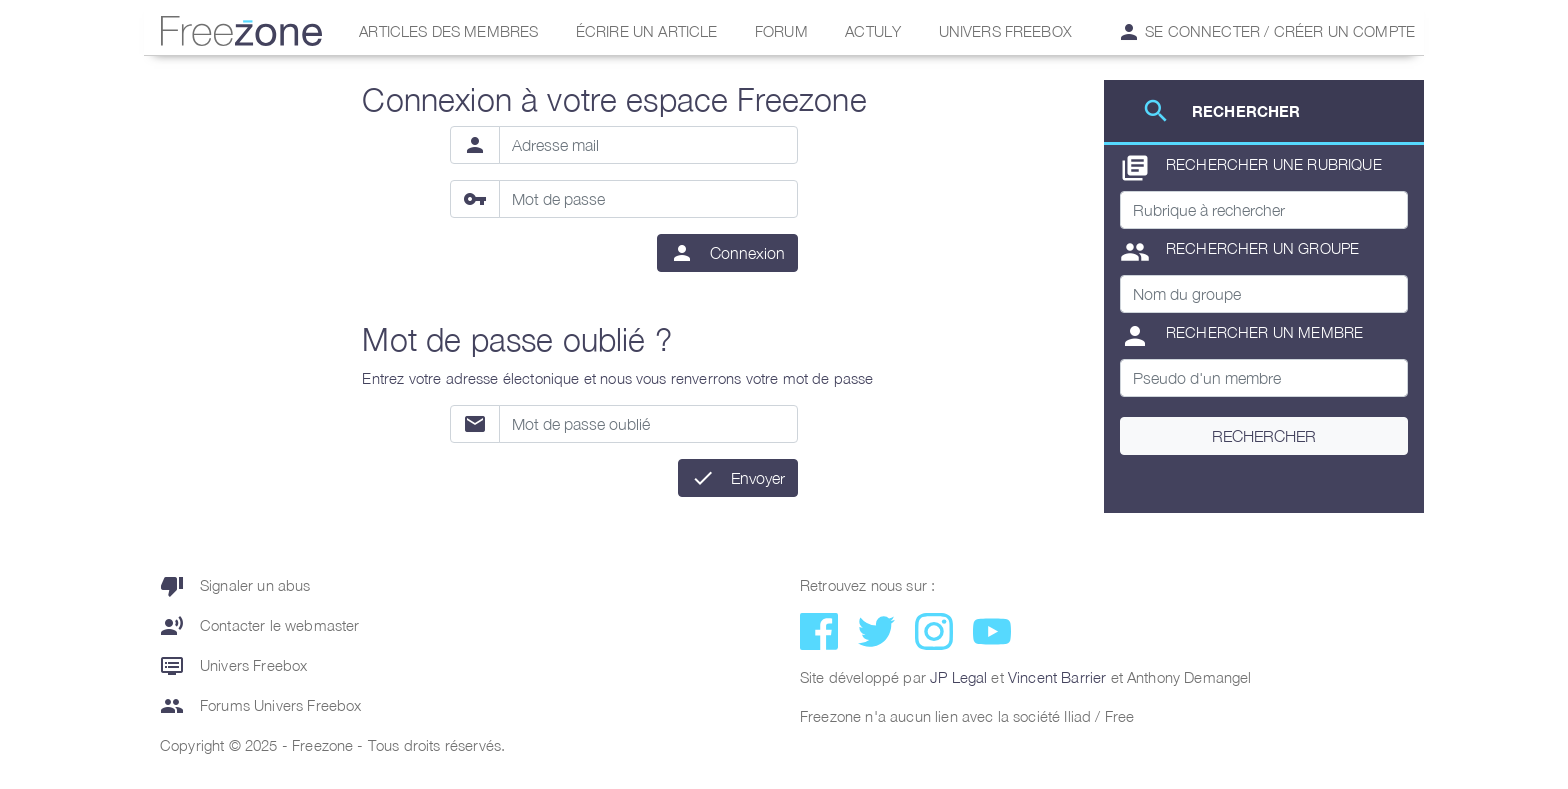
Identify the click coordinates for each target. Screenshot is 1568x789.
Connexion (747, 253)
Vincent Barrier (1057, 677)
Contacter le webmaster (260, 626)
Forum (781, 31)
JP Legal (958, 677)
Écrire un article (647, 31)
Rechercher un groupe (1239, 252)
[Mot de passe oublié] (649, 424)
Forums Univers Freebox (261, 706)
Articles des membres (448, 31)
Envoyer (758, 478)
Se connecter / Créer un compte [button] (1266, 32)
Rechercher (1264, 436)
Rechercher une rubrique (1251, 168)
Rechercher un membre (1241, 336)
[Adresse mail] (649, 145)
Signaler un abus (235, 586)
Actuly (873, 31)
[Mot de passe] (649, 199)
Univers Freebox (1005, 31)
